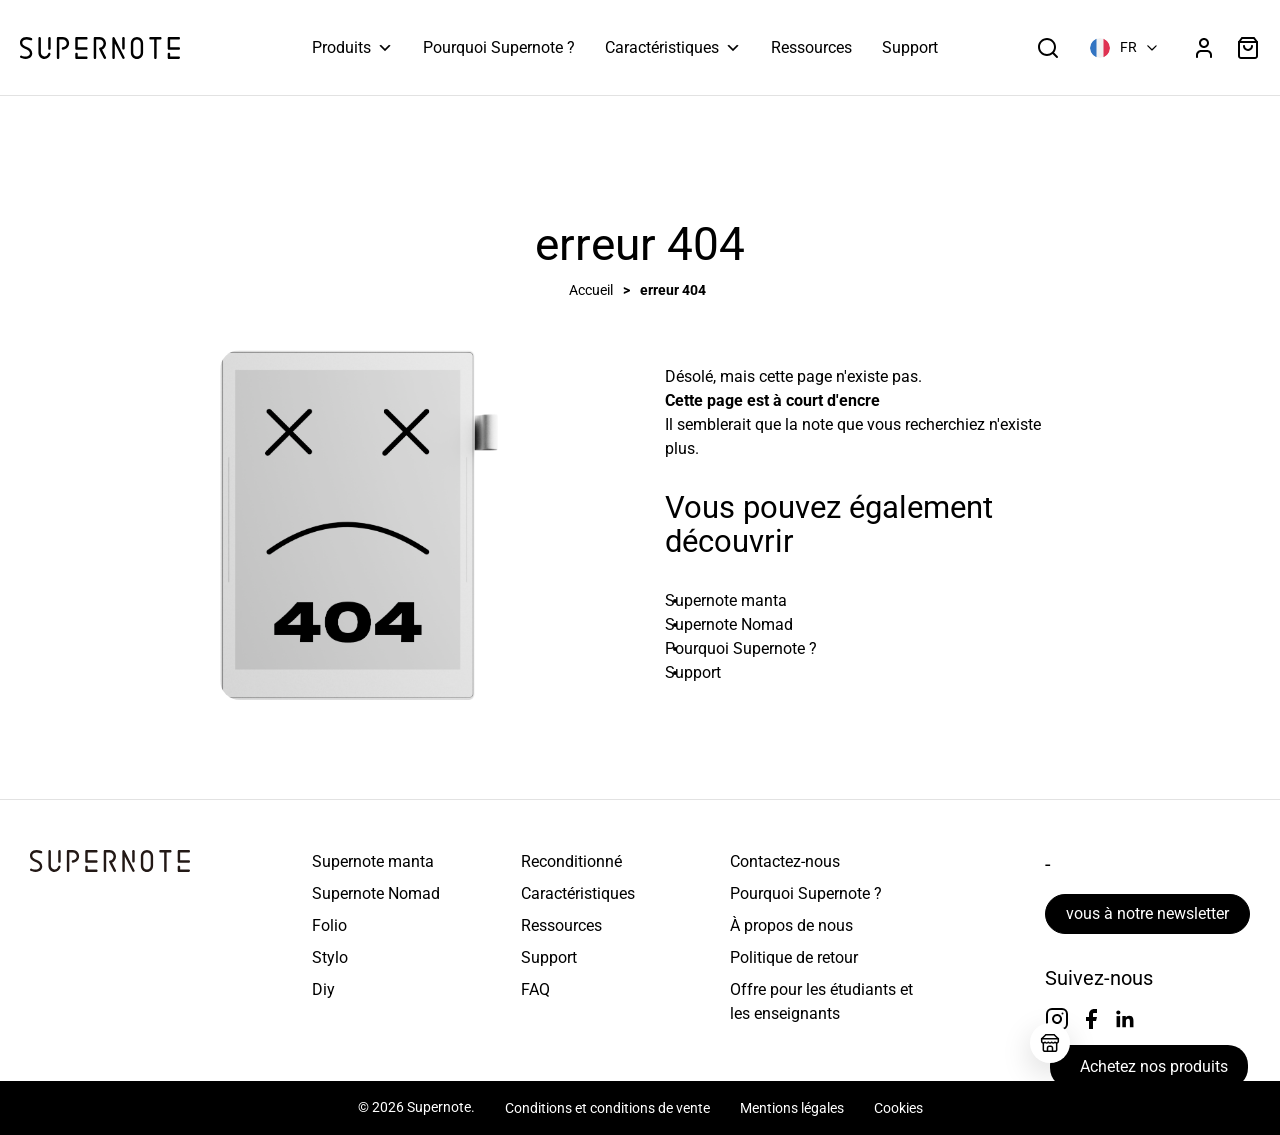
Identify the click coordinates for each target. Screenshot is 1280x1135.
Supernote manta (373, 861)
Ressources (811, 47)
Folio (329, 925)
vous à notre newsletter (1147, 913)
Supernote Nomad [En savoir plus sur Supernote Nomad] (729, 624)
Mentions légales (792, 1108)
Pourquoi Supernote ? (499, 47)
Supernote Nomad (376, 893)
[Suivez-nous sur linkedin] (1125, 1019)
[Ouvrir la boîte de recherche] (1048, 48)
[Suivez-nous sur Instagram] (1057, 1019)
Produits (352, 48)
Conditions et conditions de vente (607, 1108)
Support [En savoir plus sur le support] (693, 672)
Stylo (330, 957)
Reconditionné (571, 861)
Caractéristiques (673, 48)
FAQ (535, 989)
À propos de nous (791, 925)
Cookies (898, 1108)
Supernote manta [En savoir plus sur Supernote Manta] (726, 600)
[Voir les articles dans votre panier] (1248, 48)
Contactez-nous (785, 861)
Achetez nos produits (1154, 1066)
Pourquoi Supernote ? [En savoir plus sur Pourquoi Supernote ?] (741, 648)
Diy (323, 989)
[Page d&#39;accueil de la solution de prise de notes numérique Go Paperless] (100, 48)
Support (910, 47)
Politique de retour (794, 957)
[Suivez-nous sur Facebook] (1091, 1019)
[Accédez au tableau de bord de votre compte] (1204, 48)
